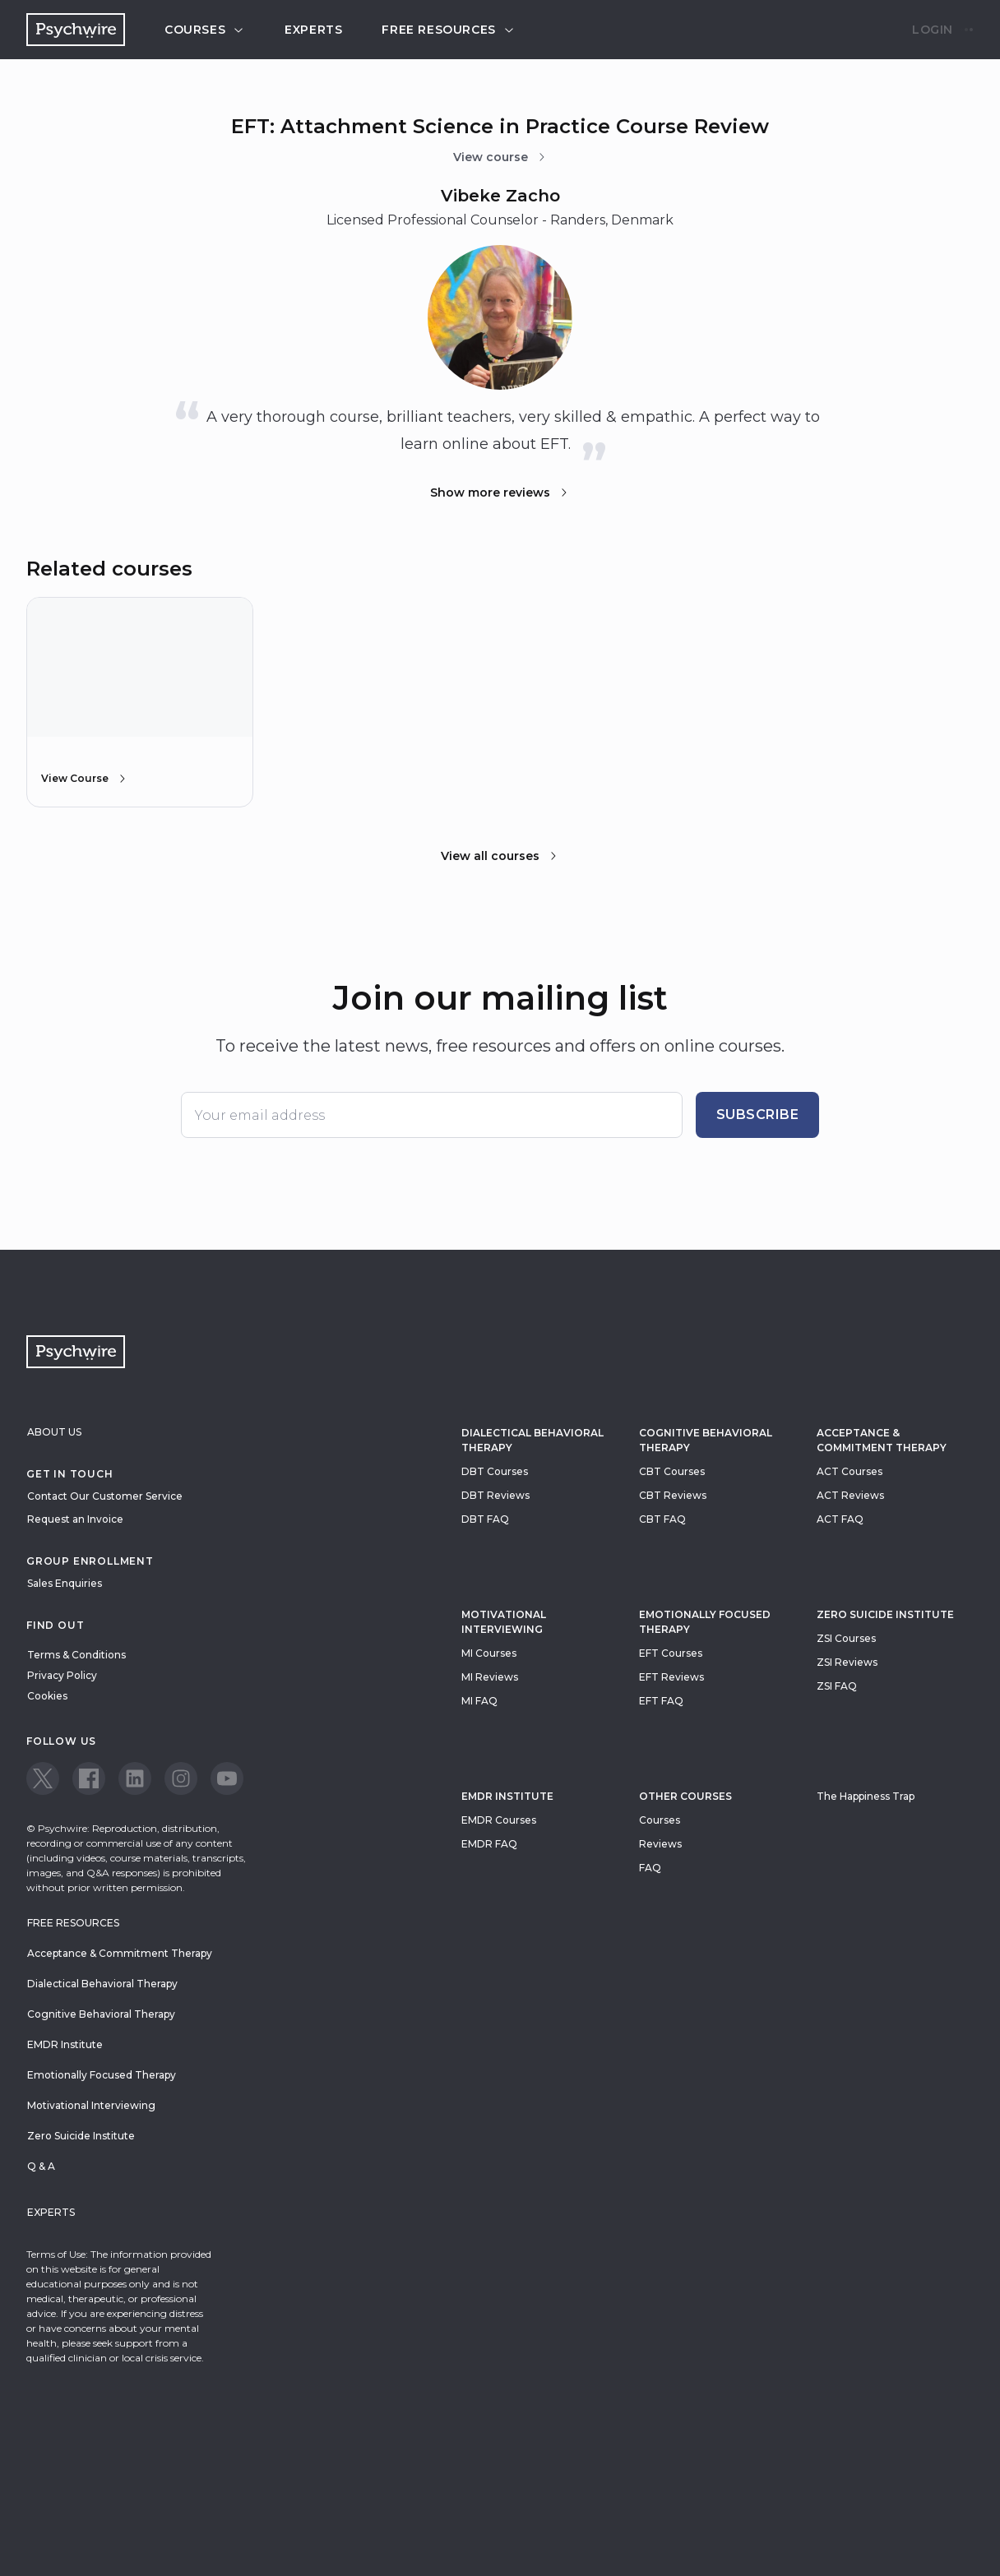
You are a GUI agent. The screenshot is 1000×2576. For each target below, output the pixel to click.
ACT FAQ (840, 1519)
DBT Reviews (495, 1495)
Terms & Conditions (76, 1655)
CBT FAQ (662, 1519)
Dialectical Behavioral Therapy (532, 1440)
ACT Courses (849, 1471)
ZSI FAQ (837, 1686)
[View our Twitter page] (42, 1778)
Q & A (41, 2166)
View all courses (500, 856)
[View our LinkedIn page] (134, 1778)
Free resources (448, 29)
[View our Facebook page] (88, 1778)
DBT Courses (494, 1471)
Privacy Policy (62, 1675)
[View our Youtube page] (227, 1778)
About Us (54, 1432)
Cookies (47, 1696)
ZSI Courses (846, 1638)
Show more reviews (500, 492)
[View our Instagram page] (180, 1778)
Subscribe (757, 1114)
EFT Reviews (671, 1677)
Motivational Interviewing (503, 1621)
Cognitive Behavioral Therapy (705, 1440)
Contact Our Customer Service (105, 1496)
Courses (204, 29)
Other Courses (685, 1796)
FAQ (650, 1867)
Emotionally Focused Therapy (705, 1621)
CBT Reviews (672, 1495)
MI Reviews (489, 1677)
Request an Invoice (75, 1519)
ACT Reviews (850, 1495)
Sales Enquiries (64, 1583)
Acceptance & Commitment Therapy (882, 1440)
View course (500, 157)
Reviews (660, 1844)
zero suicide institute (885, 1614)
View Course (84, 778)
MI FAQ (479, 1701)
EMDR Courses (498, 1820)
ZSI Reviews (847, 1662)
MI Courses (488, 1653)
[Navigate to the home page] (75, 29)
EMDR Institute (507, 1796)
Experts (313, 29)
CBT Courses (672, 1471)
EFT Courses (670, 1653)
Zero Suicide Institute (81, 2136)
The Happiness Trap (865, 1796)
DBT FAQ (485, 1519)
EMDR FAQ (489, 1844)
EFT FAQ (661, 1701)
